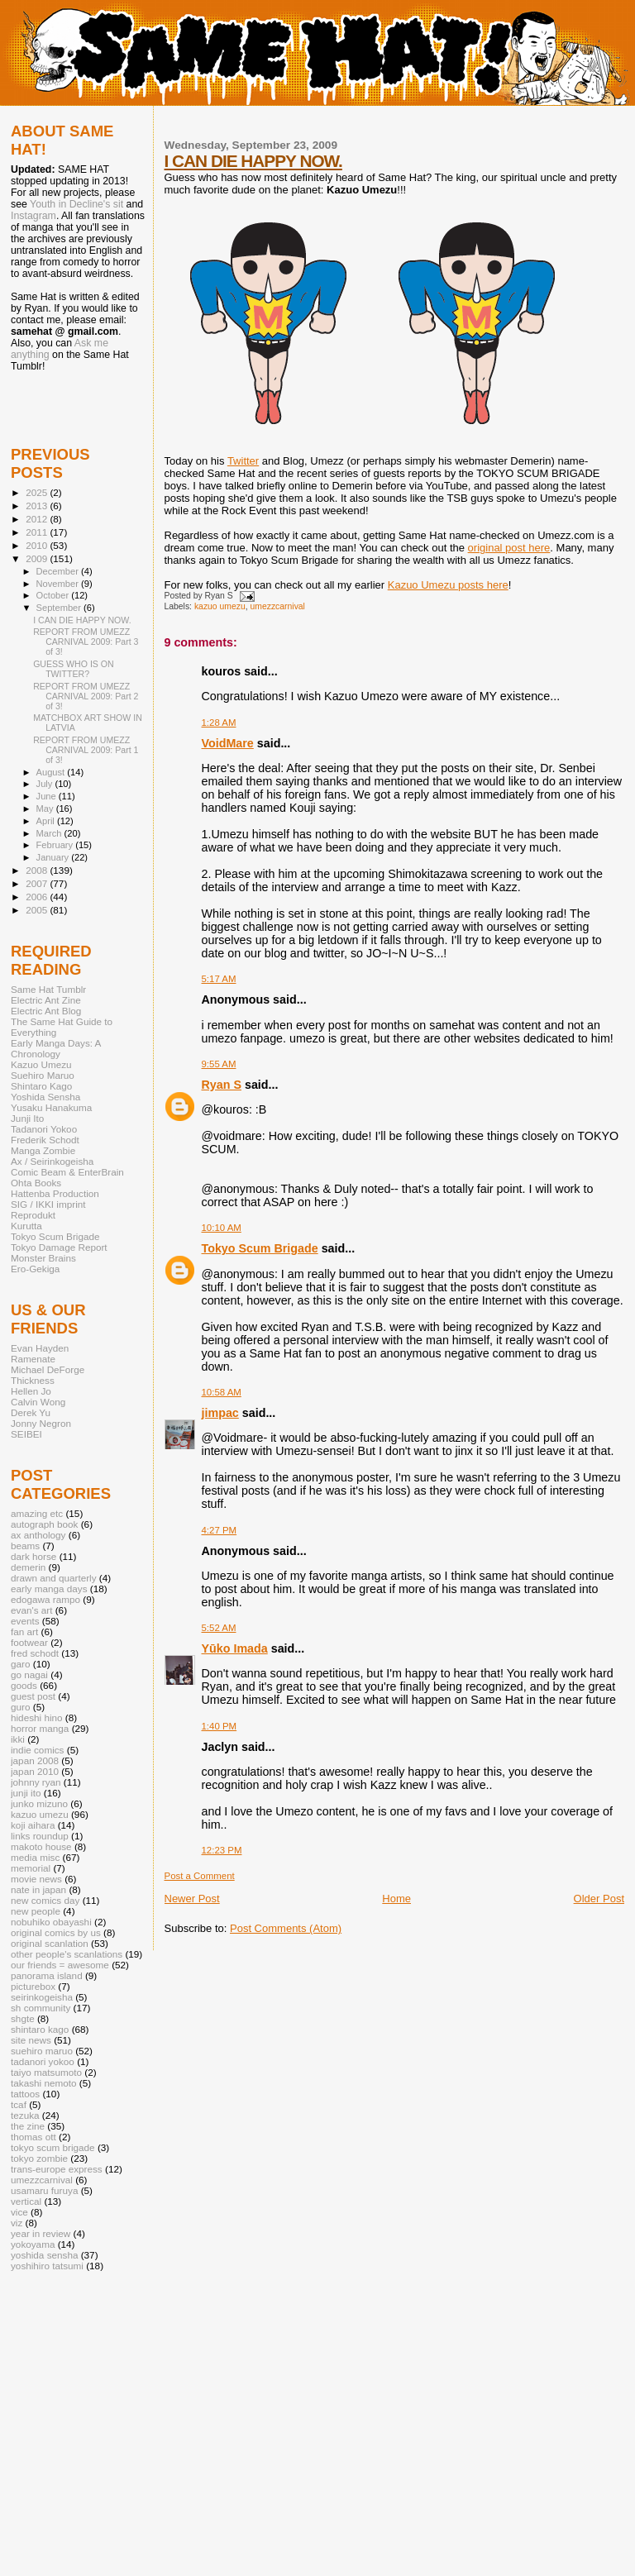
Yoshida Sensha (45, 1096)
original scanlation (49, 1943)
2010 (38, 545)
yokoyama (33, 2244)
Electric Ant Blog (46, 1010)
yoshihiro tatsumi (47, 2265)
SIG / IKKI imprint (48, 1204)
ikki (18, 1739)
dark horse (33, 1556)
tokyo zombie (39, 2158)
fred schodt (35, 1653)
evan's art (31, 1610)
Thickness (33, 1380)
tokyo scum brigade (53, 2147)
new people (35, 1911)
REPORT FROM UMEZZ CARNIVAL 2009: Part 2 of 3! (85, 696)
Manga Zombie (43, 1150)
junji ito (26, 1792)
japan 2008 (35, 1760)
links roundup (40, 1835)
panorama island (47, 1975)
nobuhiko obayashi (51, 1921)
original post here (509, 547)
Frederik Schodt (45, 1139)
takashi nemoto (43, 2082)
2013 (38, 505)
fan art (24, 1631)
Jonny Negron (41, 1423)
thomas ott (33, 2136)
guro (20, 1706)
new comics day (45, 1900)
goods (24, 1685)
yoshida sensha (44, 2254)
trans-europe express (57, 2168)
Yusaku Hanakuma (51, 1107)
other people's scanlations (66, 1954)
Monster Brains (43, 1257)
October (54, 595)
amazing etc (37, 1513)
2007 (38, 883)
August (52, 772)
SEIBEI (26, 1434)
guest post (33, 1696)
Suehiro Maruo (42, 1075)
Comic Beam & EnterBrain (67, 1171)
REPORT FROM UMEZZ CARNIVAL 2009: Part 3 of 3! (85, 641)
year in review (40, 2233)
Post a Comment (200, 1876)
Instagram (33, 216)
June (47, 796)
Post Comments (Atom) (285, 1928)
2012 (38, 518)
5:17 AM (219, 979)
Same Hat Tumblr (48, 989)
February (56, 845)
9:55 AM (219, 1064)
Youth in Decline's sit (76, 204)
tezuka (25, 2115)
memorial (30, 1868)
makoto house (41, 1846)
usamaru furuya (44, 2190)
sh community (40, 2007)
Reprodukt (33, 1214)
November (58, 584)
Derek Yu (30, 1412)
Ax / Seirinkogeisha (52, 1161)
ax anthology (38, 1534)
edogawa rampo (45, 1599)
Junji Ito (27, 1118)
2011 (38, 532)
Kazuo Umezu (41, 1064)
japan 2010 (35, 1771)
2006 (38, 896)
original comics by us (56, 1932)
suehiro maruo (42, 2050)
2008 (38, 870)
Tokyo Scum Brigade (260, 1248)
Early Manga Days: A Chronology (56, 1048)
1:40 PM (219, 1726)
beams (25, 1545)
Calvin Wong (38, 1401)
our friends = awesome (60, 1964)
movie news (36, 1878)
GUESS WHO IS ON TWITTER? (73, 669)
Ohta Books (36, 1182)
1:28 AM (219, 722)
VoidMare (228, 743)
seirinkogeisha (42, 1997)
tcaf (18, 2104)
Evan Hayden (40, 1348)
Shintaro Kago (41, 1085)
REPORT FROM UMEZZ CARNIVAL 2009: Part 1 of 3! (85, 750)
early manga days (49, 1588)
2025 (38, 492)
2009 (38, 558)
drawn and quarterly (54, 1577)
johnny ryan (36, 1782)
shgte (23, 2018)
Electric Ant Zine (46, 1000)
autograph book (44, 1524)
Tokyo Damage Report (59, 1247)
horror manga (40, 1728)
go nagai (29, 1674)
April (46, 821)
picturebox (33, 1986)
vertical (26, 2201)
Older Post (599, 1898)
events (25, 1620)
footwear (29, 1642)
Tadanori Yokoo (44, 1128)
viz (16, 2222)
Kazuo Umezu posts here (448, 585)
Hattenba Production (55, 1193)
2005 (38, 909)
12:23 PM (222, 1850)
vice (19, 2211)
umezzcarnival (278, 606)
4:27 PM (219, 1530)
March (50, 833)
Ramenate (33, 1358)
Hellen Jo (31, 1391)
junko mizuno (39, 1803)
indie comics (37, 1749)
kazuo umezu (220, 606)
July (45, 784)
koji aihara (33, 1825)
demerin (28, 1567)
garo (20, 1663)
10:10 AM (221, 1228)
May (46, 808)
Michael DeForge (47, 1369)
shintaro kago (40, 2029)
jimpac (220, 1412)
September (60, 608)
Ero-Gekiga (35, 1268)
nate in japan (38, 1889)
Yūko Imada (235, 1648)
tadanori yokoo (42, 2061)
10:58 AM (221, 1392)
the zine (28, 2125)
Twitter (243, 461)
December (58, 571)
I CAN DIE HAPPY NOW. (253, 160)
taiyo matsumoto (46, 2072)
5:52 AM (219, 1628)
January (54, 857)
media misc (35, 1857)
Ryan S (221, 1084)
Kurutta (26, 1225)
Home (396, 1898)
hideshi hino (37, 1717)
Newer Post (192, 1898)
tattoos (25, 2093)
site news (31, 2040)
